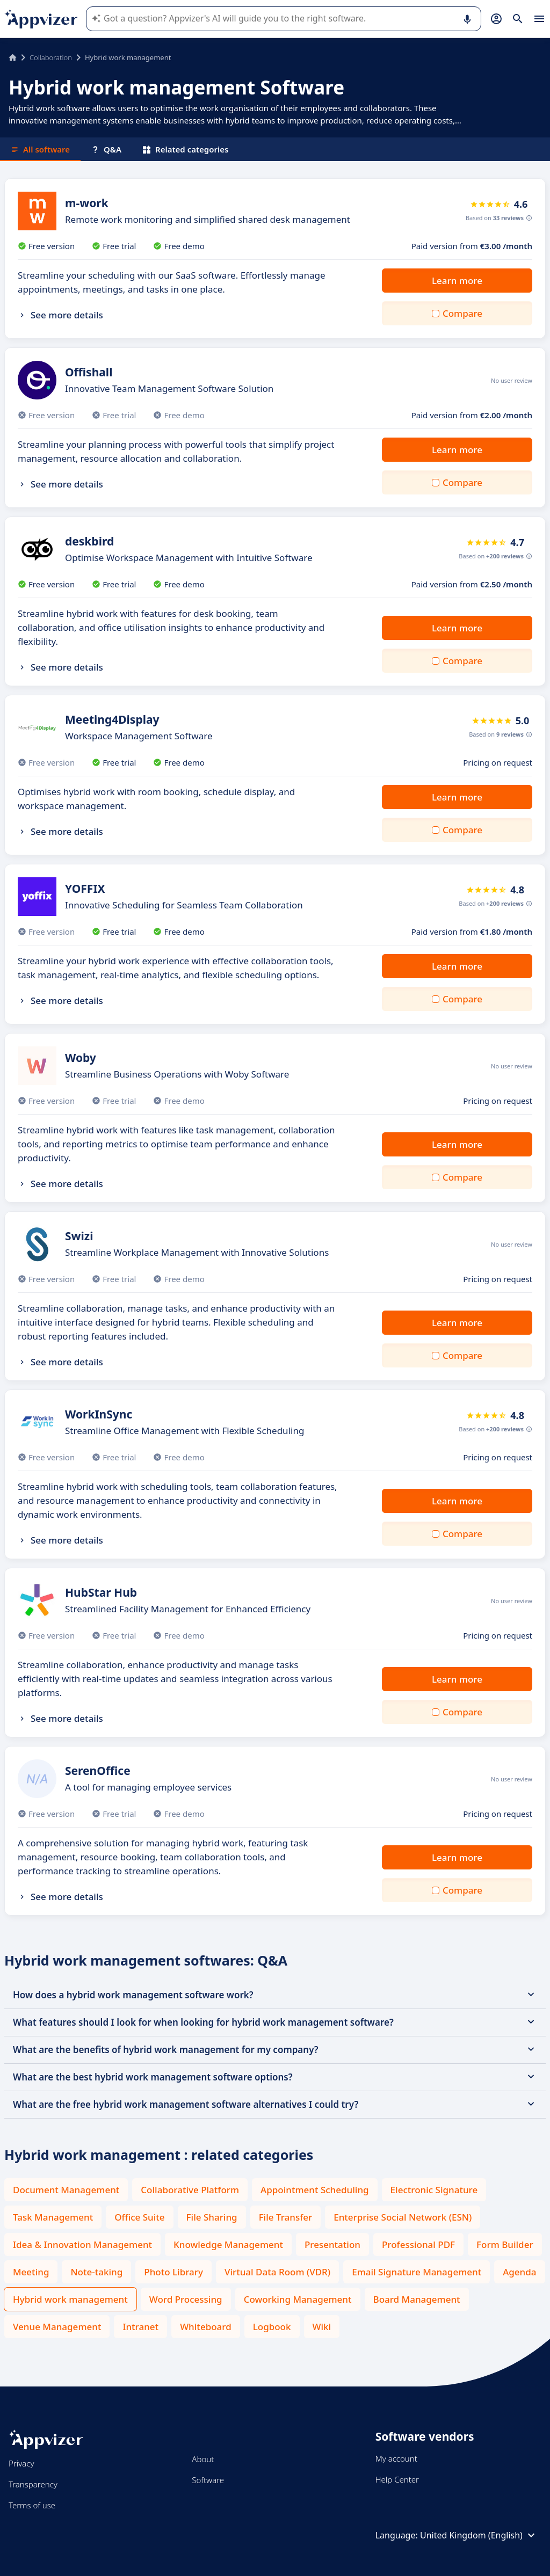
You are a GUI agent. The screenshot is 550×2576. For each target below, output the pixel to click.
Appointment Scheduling (314, 2190)
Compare (462, 313)
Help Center (397, 2479)
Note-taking (96, 2272)
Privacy (21, 2463)
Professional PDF (418, 2244)
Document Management (66, 2190)
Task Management (53, 2217)
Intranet (140, 2326)
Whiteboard (205, 2326)
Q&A (106, 149)
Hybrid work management (70, 2299)
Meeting (31, 2272)
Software (208, 2480)
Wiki (322, 2326)
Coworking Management (298, 2299)
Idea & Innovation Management (82, 2244)
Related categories (185, 149)
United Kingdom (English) (479, 2535)
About (203, 2459)
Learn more (457, 280)
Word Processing (185, 2299)
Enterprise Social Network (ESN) (403, 2217)
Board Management (416, 2299)
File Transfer (286, 2217)
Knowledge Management (228, 2244)
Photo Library (173, 2272)
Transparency (33, 2484)
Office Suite (139, 2217)
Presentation (332, 2244)
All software (40, 149)
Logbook (272, 2326)
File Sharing (211, 2217)
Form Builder (504, 2244)
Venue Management (57, 2326)
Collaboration (51, 57)
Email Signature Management (416, 2272)
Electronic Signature (434, 2190)
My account (396, 2458)
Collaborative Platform (190, 2190)
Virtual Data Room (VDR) (277, 2272)
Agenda (519, 2272)
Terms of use (32, 2505)
